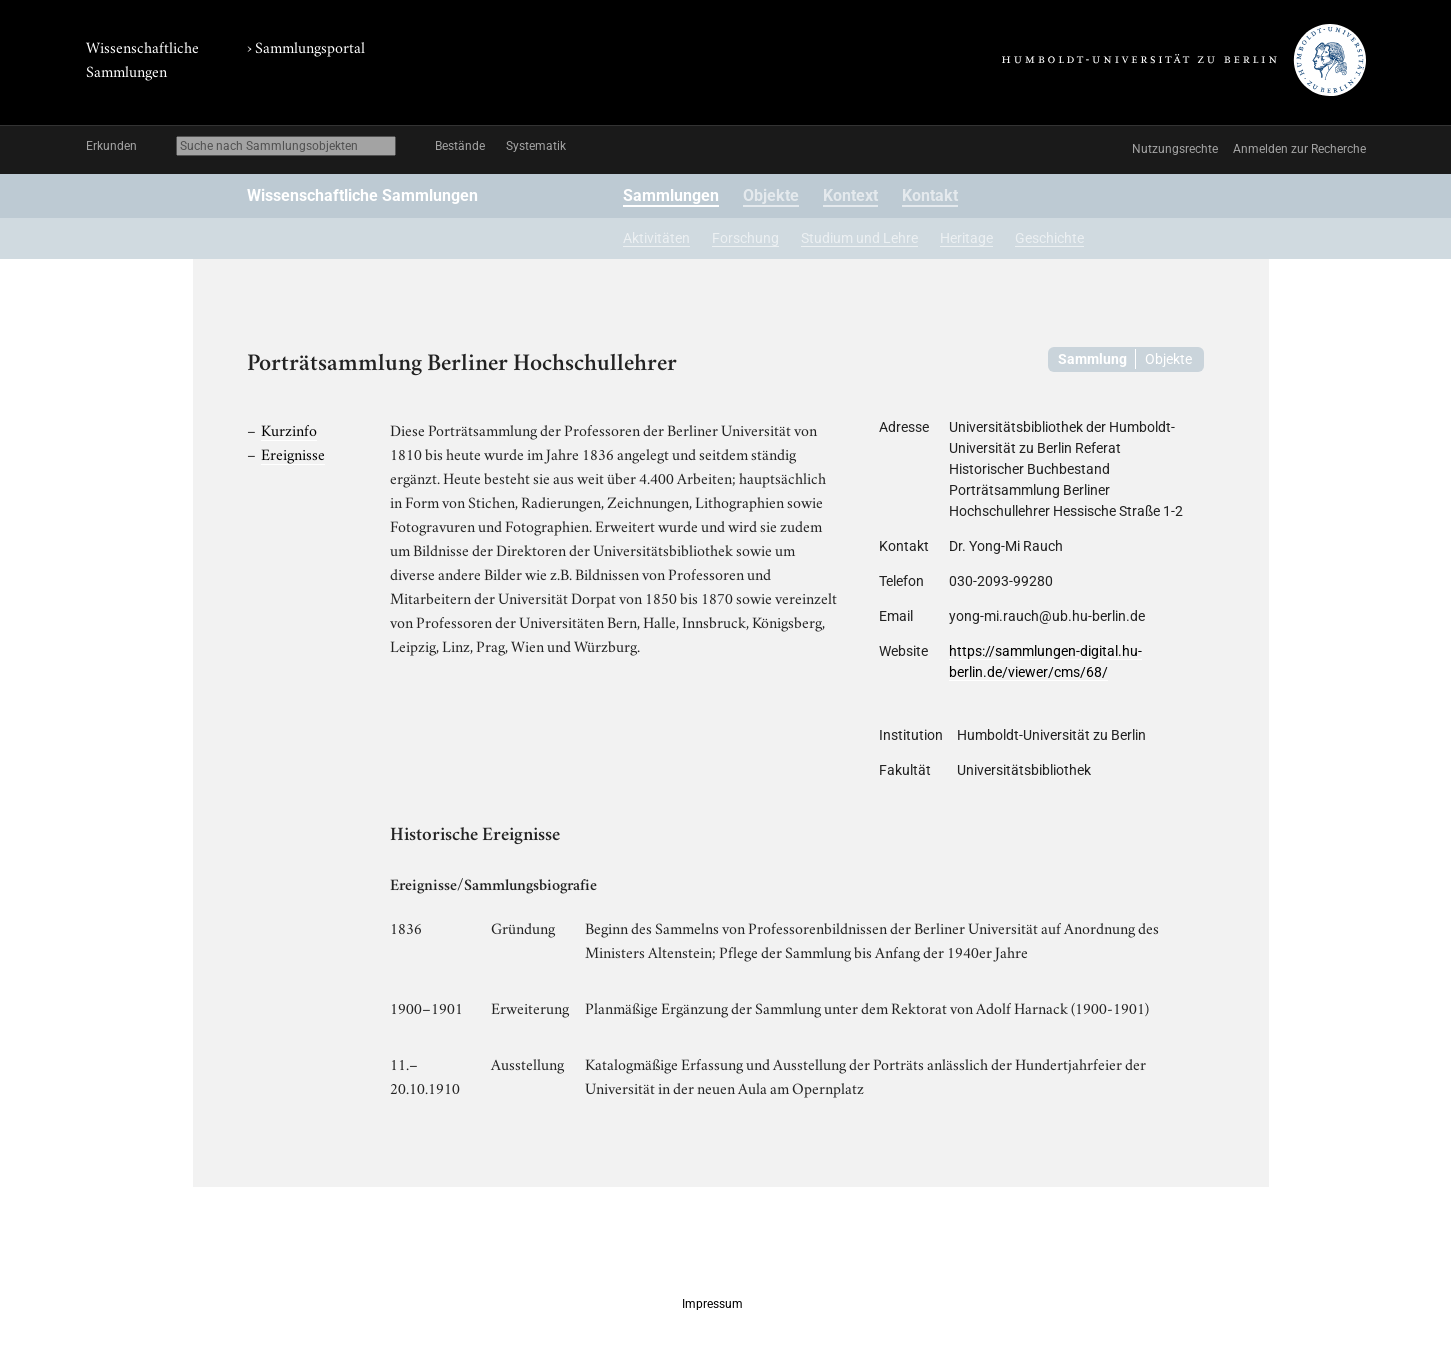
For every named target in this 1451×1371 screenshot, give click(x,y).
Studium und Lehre (859, 238)
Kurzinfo (289, 429)
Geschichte (1049, 238)
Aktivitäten (656, 238)
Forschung (745, 238)
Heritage (966, 238)
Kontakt (930, 195)
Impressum (712, 1304)
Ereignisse (293, 453)
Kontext (850, 195)
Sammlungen (671, 195)
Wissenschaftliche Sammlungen (362, 195)
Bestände (460, 146)
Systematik (536, 146)
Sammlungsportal (310, 46)
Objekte (771, 195)
